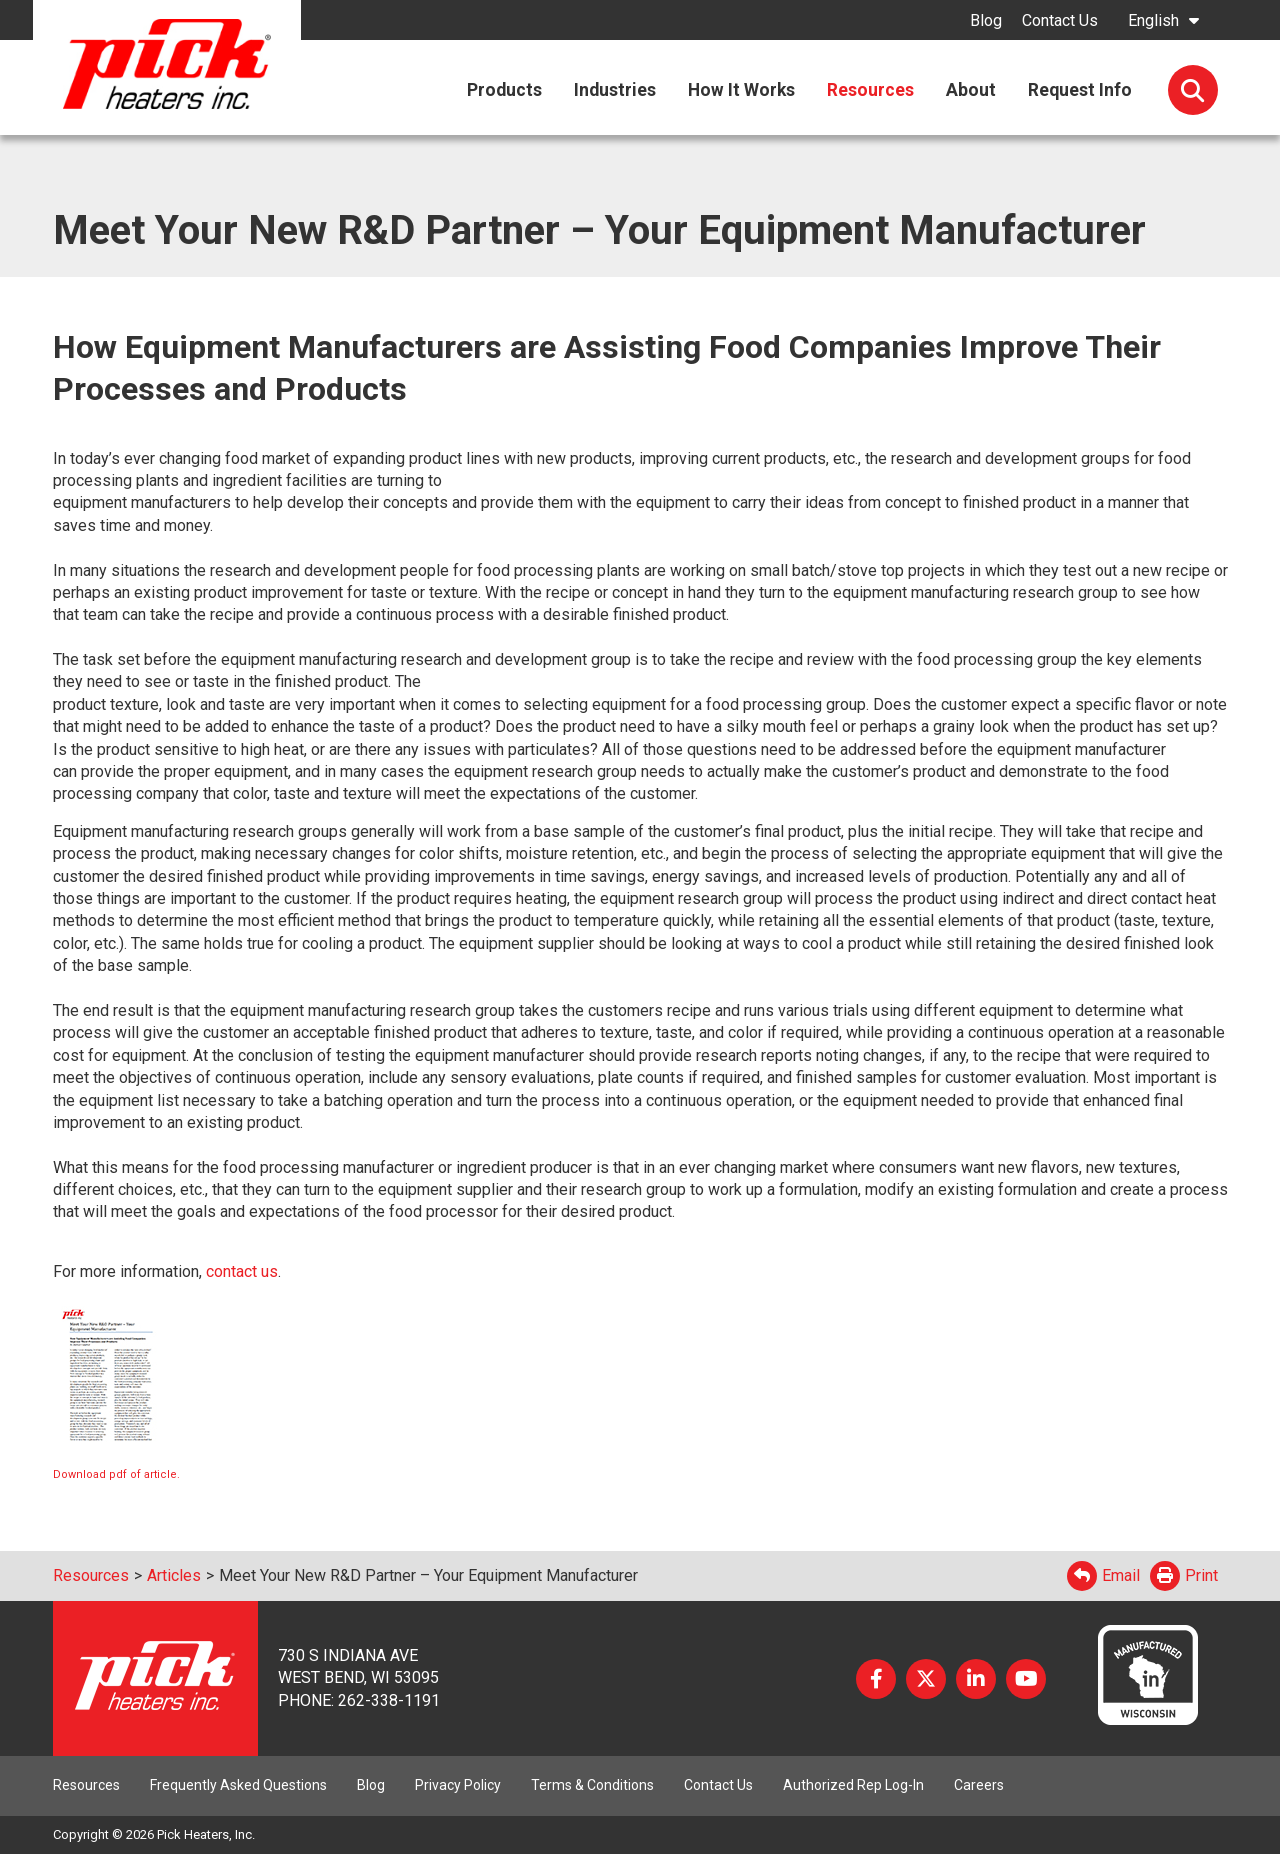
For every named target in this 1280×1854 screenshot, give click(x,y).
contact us (240, 1271)
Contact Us (1060, 20)
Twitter (926, 1679)
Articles (174, 1575)
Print (1184, 1575)
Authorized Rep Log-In (853, 1785)
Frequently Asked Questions (238, 1785)
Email (1103, 1575)
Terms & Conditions (592, 1785)
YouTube (1026, 1679)
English (1153, 20)
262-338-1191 (389, 1700)
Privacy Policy (458, 1785)
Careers (979, 1785)
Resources (91, 1575)
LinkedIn (976, 1679)
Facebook (876, 1679)
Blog (986, 20)
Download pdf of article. (116, 1474)
